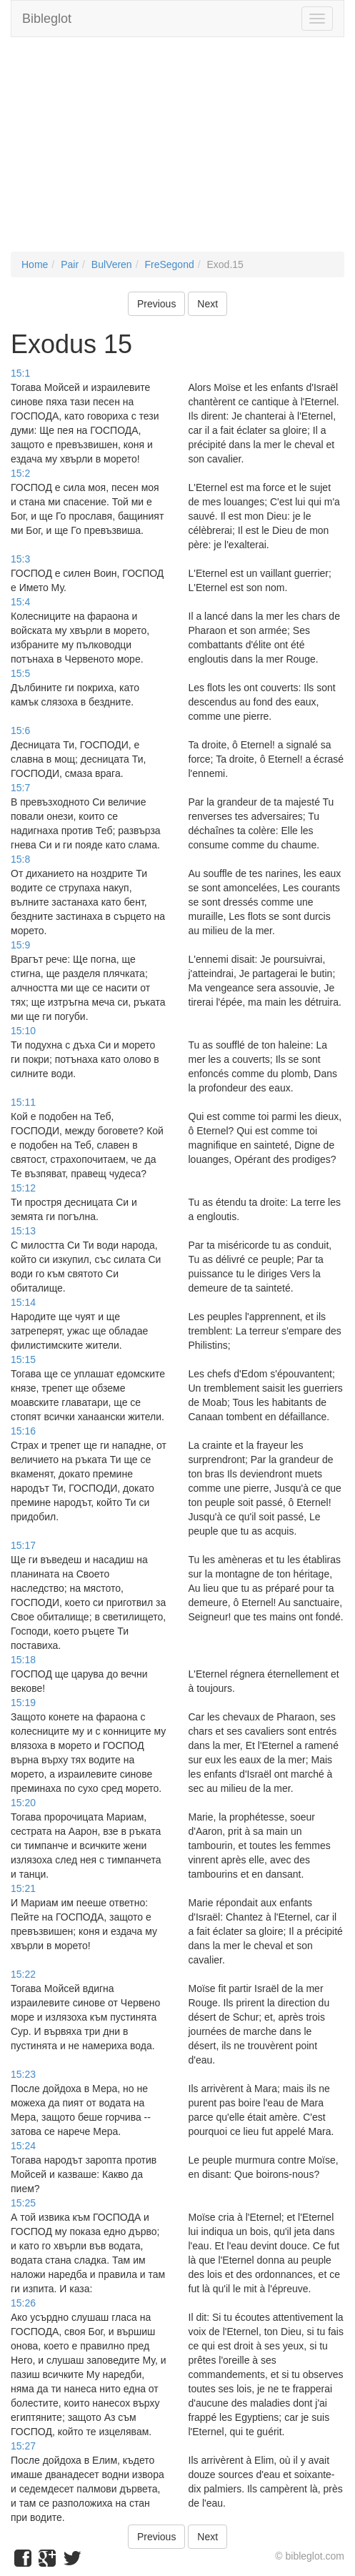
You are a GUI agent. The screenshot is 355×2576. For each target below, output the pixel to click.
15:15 (23, 1359)
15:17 (23, 1545)
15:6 (20, 730)
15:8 (20, 859)
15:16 (23, 1431)
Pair (70, 264)
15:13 (23, 1231)
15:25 (23, 2203)
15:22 (23, 1974)
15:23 (23, 2074)
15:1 (20, 373)
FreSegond (169, 264)
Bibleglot (46, 18)
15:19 (23, 1702)
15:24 (23, 2145)
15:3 (20, 559)
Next (207, 303)
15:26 (23, 2303)
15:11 (23, 1102)
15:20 (23, 1802)
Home (34, 264)
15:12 (23, 1188)
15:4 (20, 602)
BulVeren (111, 264)
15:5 (20, 673)
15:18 (23, 1659)
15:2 (20, 473)
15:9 (20, 945)
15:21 (23, 1888)
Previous (156, 303)
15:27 (23, 2446)
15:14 (23, 1302)
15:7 (20, 787)
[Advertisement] (177, 151)
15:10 (23, 1030)
